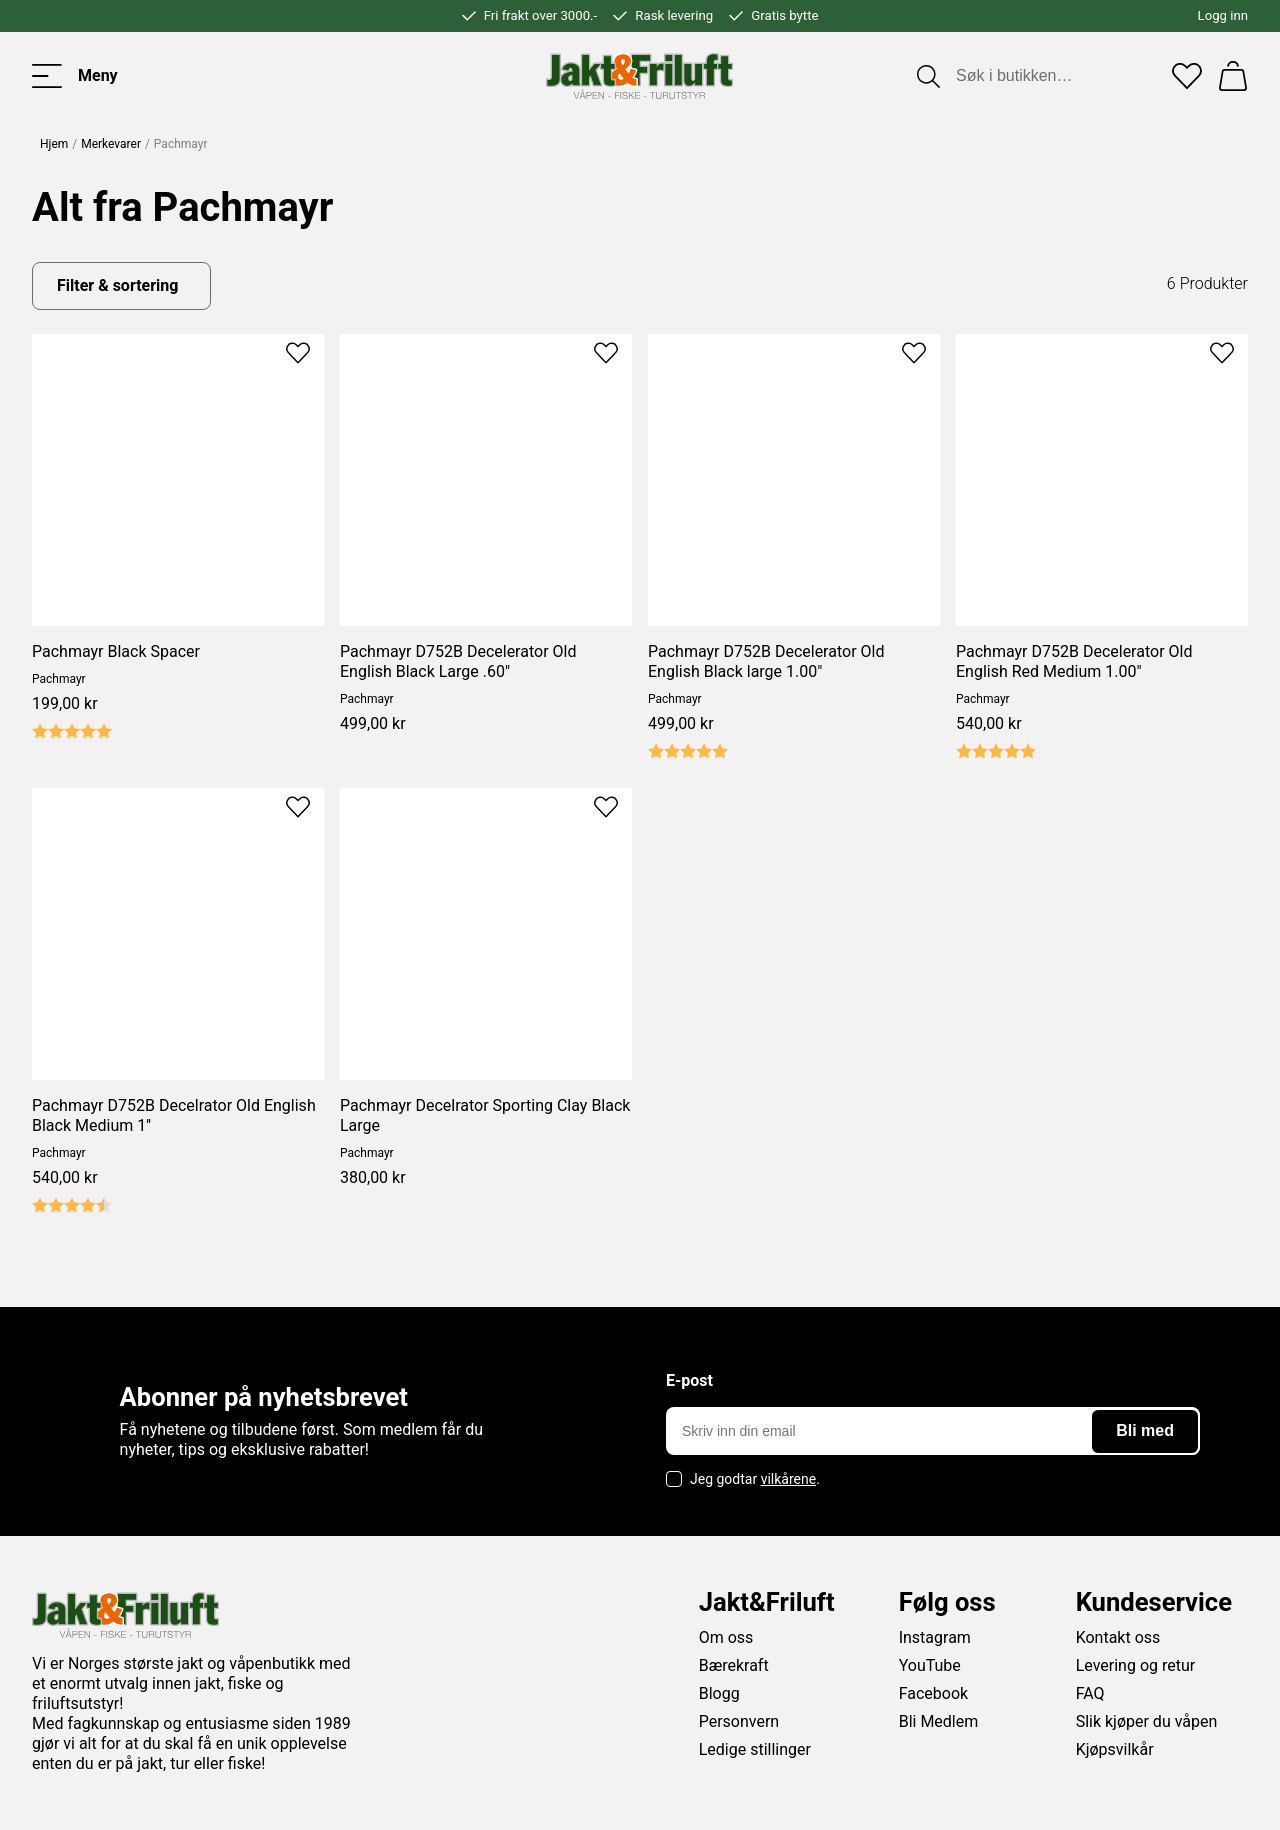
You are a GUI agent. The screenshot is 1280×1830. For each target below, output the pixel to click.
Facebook (933, 1693)
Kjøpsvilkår (1115, 1749)
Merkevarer (111, 144)
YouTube (930, 1665)
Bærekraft (734, 1665)
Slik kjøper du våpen (1147, 1721)
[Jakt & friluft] (639, 76)
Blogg (719, 1693)
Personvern (739, 1721)
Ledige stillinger (755, 1749)
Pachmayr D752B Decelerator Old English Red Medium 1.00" (1074, 661)
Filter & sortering (117, 285)
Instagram (935, 1637)
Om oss (726, 1637)
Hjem (54, 144)
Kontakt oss (1118, 1637)
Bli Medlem (939, 1721)
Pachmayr (59, 679)
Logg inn (1223, 15)
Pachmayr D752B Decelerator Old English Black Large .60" (458, 661)
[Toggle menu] (75, 76)
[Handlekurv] (1233, 76)
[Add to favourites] (298, 351)
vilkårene (789, 1479)
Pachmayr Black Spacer (116, 651)
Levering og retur (1136, 1665)
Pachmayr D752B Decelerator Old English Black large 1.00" (766, 661)
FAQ (1090, 1693)
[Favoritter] (1187, 76)
